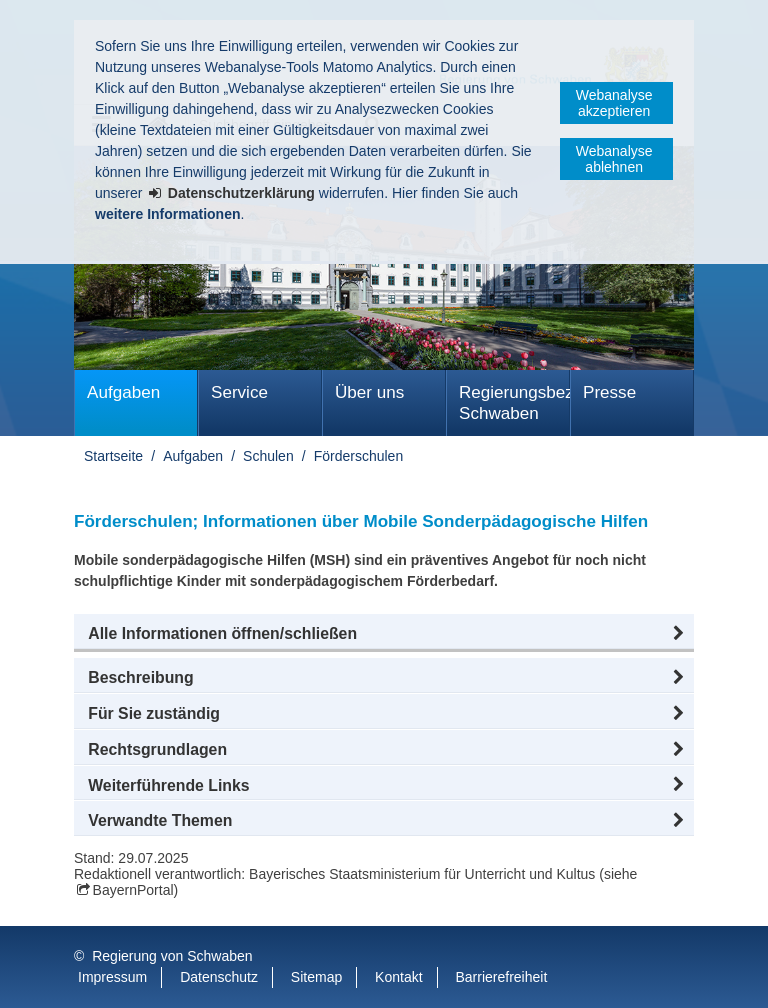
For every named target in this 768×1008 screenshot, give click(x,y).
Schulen (268, 456)
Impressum (112, 977)
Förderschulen (359, 456)
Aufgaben (123, 392)
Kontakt (398, 977)
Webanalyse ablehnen (614, 159)
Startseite (113, 456)
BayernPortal (133, 890)
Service (239, 392)
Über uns (369, 392)
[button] (384, 634)
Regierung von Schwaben (172, 956)
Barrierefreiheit (501, 977)
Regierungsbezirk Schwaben (514, 403)
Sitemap (316, 977)
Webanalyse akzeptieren (614, 103)
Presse (609, 392)
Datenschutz (219, 977)
